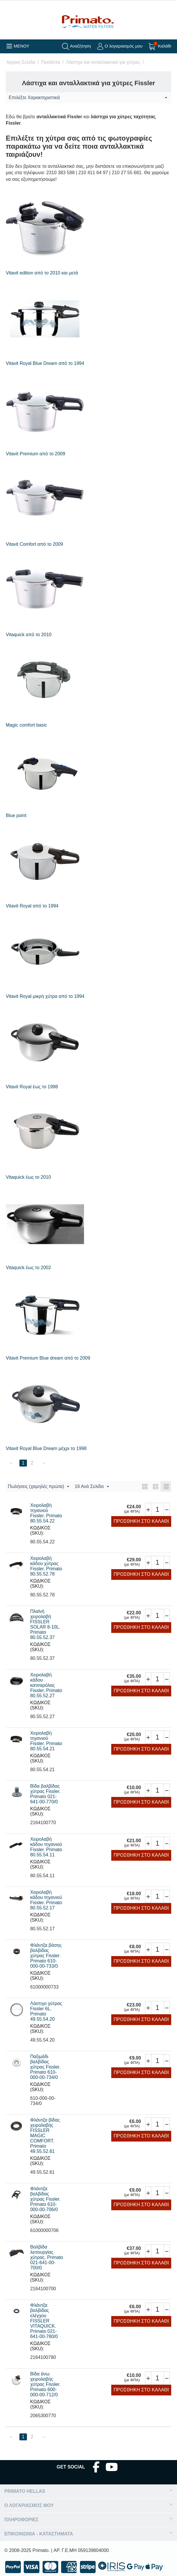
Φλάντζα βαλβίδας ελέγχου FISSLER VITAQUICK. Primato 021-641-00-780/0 (44, 2321)
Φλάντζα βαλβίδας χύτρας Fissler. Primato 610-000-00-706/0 (45, 2199)
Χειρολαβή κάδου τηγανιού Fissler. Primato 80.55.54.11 (46, 1847)
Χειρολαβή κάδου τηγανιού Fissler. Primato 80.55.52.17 (46, 1900)
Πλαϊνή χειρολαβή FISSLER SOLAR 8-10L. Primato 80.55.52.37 (45, 1624)
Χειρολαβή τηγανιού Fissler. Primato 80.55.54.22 (46, 1513)
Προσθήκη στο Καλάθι (141, 1521)
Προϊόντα (50, 62)
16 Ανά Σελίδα (92, 1487)
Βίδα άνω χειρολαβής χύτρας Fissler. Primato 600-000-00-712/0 (45, 2384)
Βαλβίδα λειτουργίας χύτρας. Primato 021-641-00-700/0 (46, 2257)
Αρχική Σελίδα (20, 62)
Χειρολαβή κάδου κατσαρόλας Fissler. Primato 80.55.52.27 (46, 1685)
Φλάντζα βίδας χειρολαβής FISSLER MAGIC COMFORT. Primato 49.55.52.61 (45, 2135)
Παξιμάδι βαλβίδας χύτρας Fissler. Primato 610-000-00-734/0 (45, 2067)
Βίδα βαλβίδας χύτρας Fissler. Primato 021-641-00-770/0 (45, 1794)
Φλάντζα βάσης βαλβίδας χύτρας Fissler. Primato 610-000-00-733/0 (45, 1956)
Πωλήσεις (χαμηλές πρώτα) (38, 1487)
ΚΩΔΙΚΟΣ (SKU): (40, 1530)
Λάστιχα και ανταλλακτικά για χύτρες (103, 62)
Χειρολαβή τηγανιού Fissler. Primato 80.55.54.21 (46, 1741)
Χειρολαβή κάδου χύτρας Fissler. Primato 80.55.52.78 (46, 1566)
